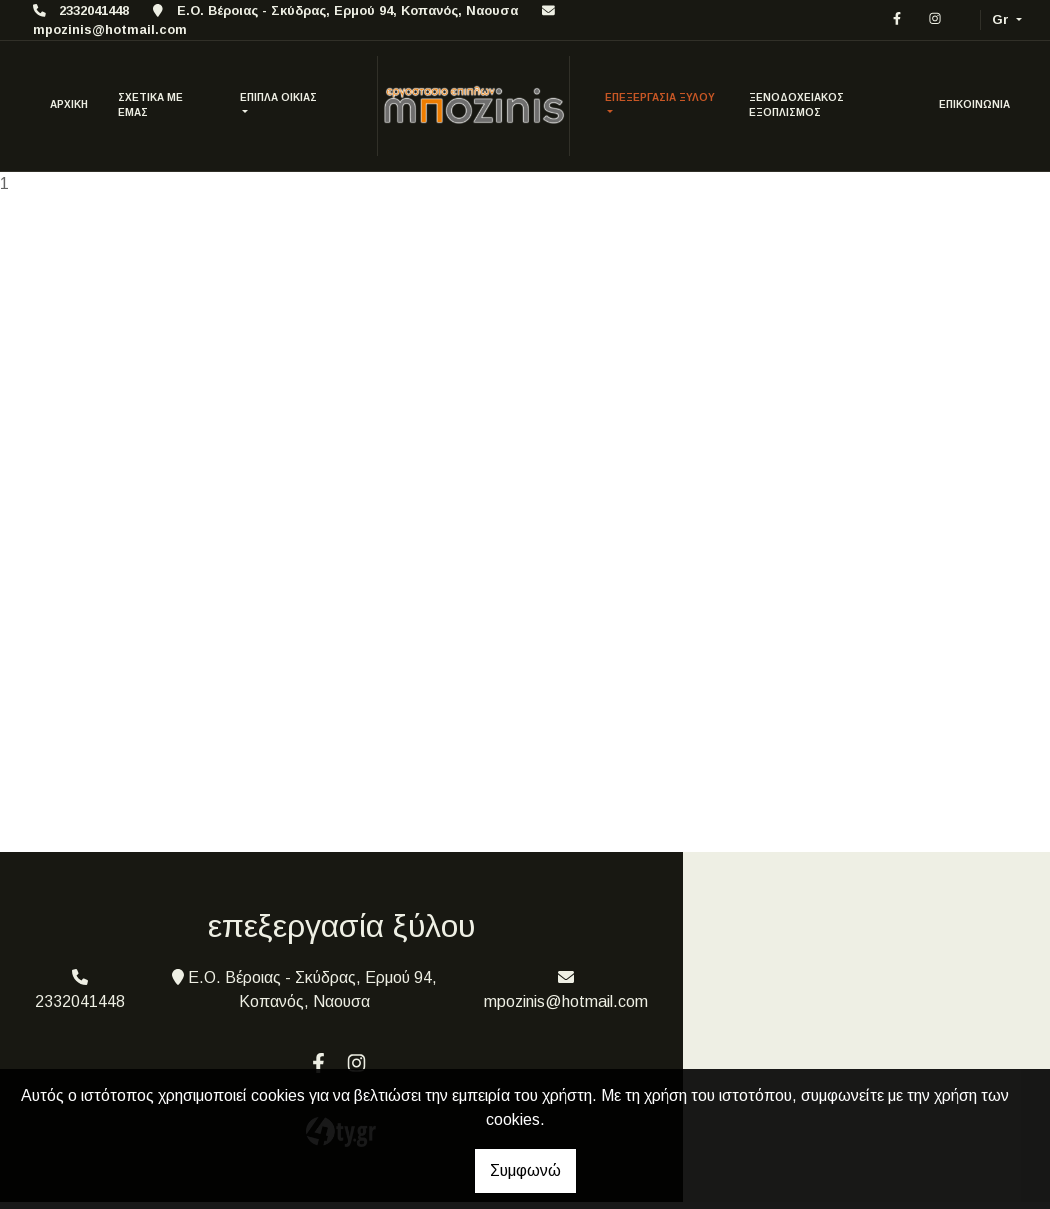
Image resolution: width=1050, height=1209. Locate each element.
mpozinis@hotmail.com (110, 29)
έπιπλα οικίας (278, 97)
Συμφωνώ (525, 1170)
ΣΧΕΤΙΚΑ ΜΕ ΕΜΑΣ (150, 105)
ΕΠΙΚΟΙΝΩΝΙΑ (974, 104)
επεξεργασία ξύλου (660, 97)
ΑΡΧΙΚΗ (69, 104)
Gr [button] (1002, 19)
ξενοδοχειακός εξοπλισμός (796, 105)
